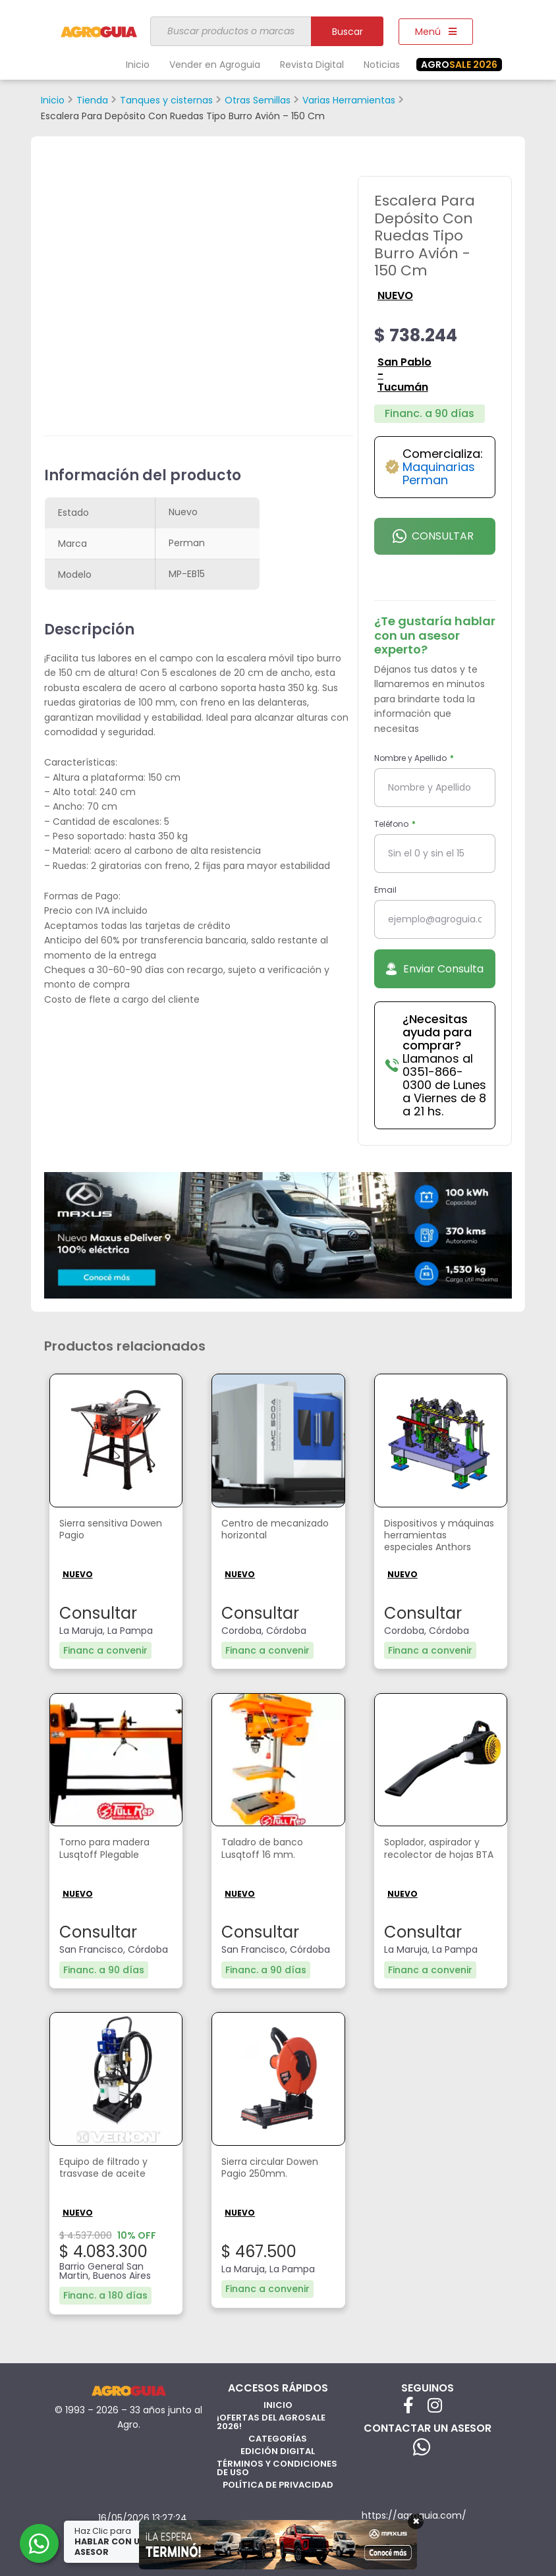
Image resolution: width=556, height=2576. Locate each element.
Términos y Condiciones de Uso (277, 2466)
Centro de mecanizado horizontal (253, 1537)
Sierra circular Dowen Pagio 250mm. (277, 2168)
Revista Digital (312, 64)
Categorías (277, 2436)
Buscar (347, 31)
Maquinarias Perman (439, 473)
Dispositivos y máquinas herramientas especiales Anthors (433, 1541)
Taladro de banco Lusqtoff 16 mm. (267, 1849)
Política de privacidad (278, 2483)
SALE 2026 (459, 64)
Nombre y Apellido (411, 758)
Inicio (138, 64)
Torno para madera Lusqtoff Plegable (110, 1849)
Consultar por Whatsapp (434, 541)
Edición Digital (277, 2449)
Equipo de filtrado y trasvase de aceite (108, 2168)
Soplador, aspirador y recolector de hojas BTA (438, 1856)
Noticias (382, 64)
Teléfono (392, 823)
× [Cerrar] (416, 2521)
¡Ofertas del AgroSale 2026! (271, 2419)
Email (385, 889)
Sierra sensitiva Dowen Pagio (97, 1530)
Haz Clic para (111, 2541)
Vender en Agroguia (214, 64)
